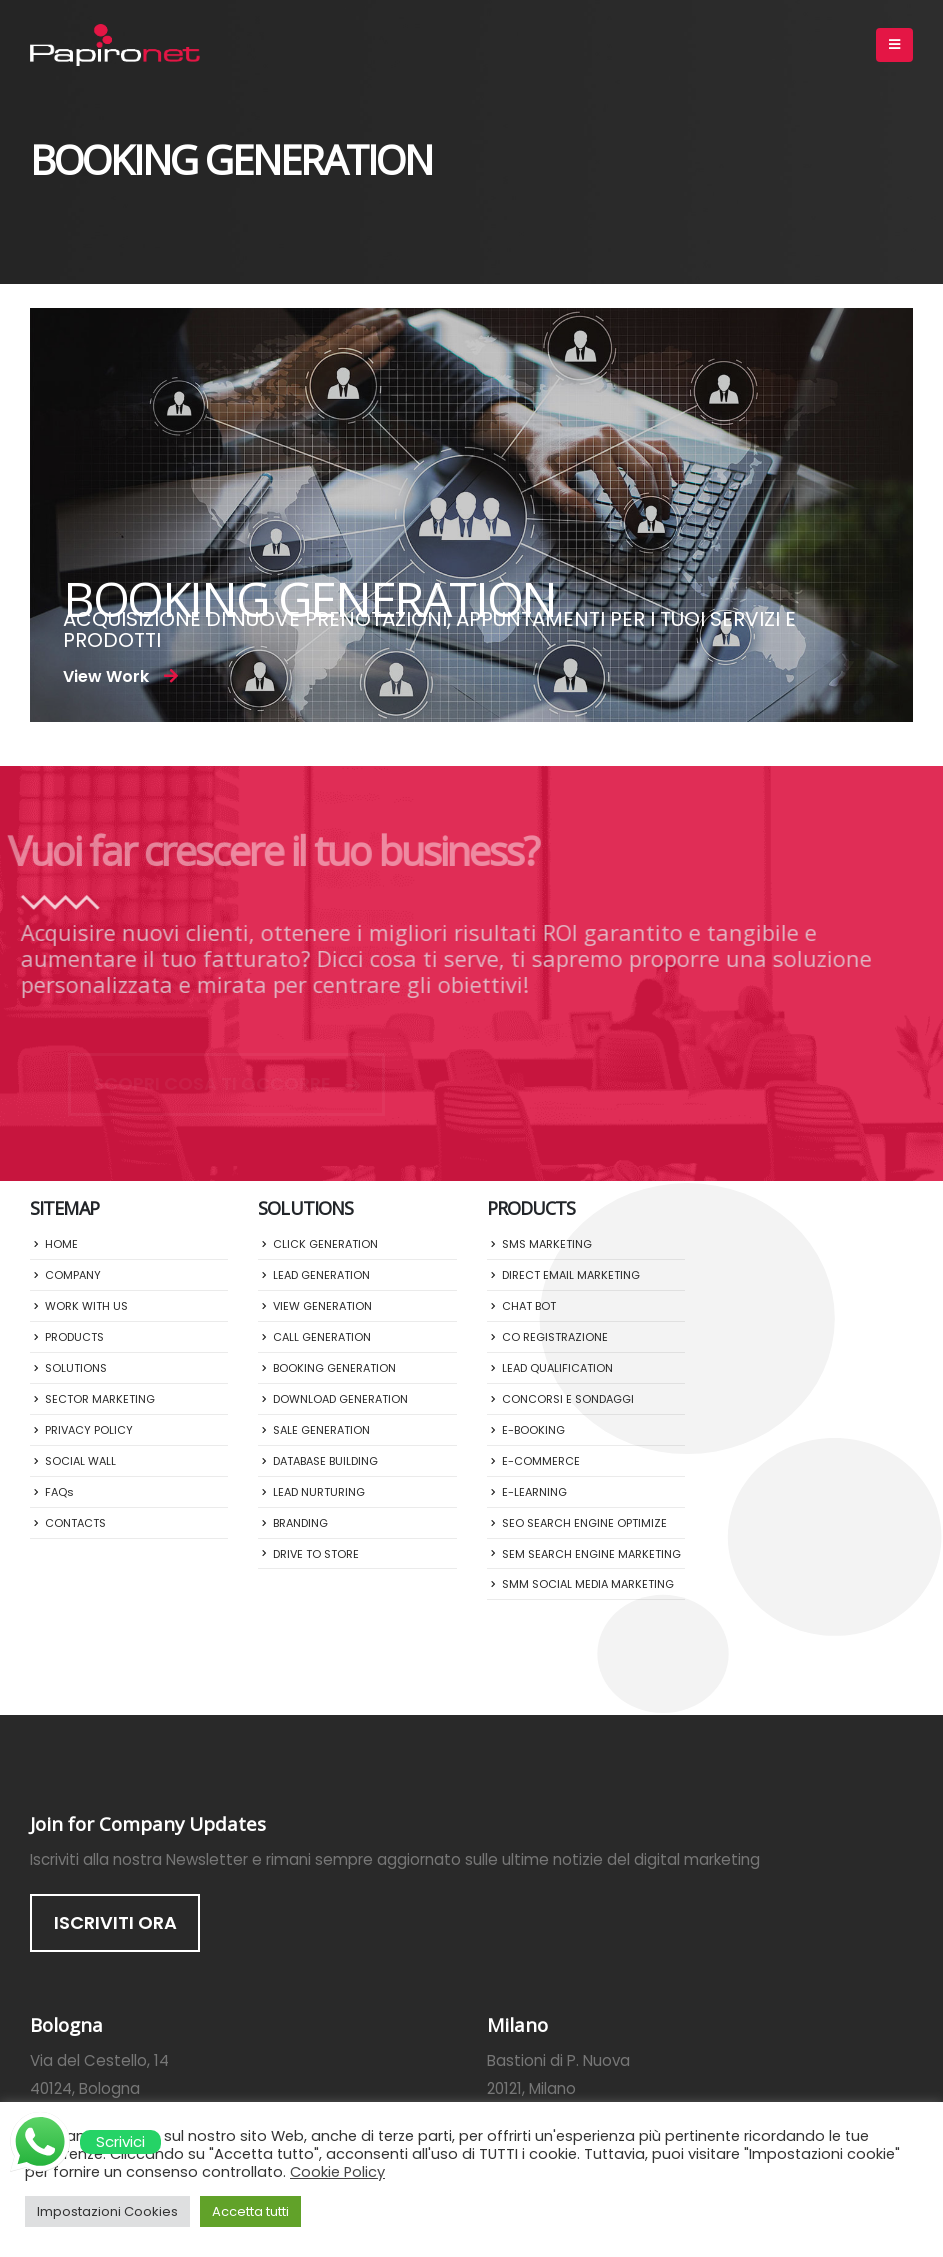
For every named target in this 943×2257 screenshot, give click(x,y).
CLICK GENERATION (325, 1244)
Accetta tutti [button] (250, 2211)
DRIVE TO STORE (316, 1554)
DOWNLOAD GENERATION (340, 1399)
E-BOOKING (533, 1430)
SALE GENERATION (321, 1430)
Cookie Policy (337, 2172)
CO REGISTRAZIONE (555, 1337)
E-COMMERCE (541, 1461)
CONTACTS (75, 1523)
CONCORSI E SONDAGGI (568, 1399)
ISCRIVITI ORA (115, 1922)
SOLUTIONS (76, 1368)
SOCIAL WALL (80, 1461)
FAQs (59, 1492)
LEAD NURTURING (319, 1492)
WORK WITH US (86, 1306)
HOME (61, 1244)
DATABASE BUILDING (325, 1461)
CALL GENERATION (322, 1337)
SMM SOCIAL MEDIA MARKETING (588, 1584)
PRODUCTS (74, 1337)
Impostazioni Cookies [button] (107, 2211)
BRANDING (300, 1523)
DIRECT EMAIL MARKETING (571, 1275)
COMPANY (73, 1275)
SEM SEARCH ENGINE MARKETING (591, 1554)
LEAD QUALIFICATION (557, 1368)
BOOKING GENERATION (334, 1368)
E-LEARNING (534, 1492)
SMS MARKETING (547, 1244)
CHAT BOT (529, 1306)
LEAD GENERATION (321, 1275)
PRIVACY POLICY (89, 1430)
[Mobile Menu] (894, 45)
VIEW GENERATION (322, 1306)
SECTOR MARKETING (100, 1399)
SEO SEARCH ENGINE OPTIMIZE (584, 1523)
